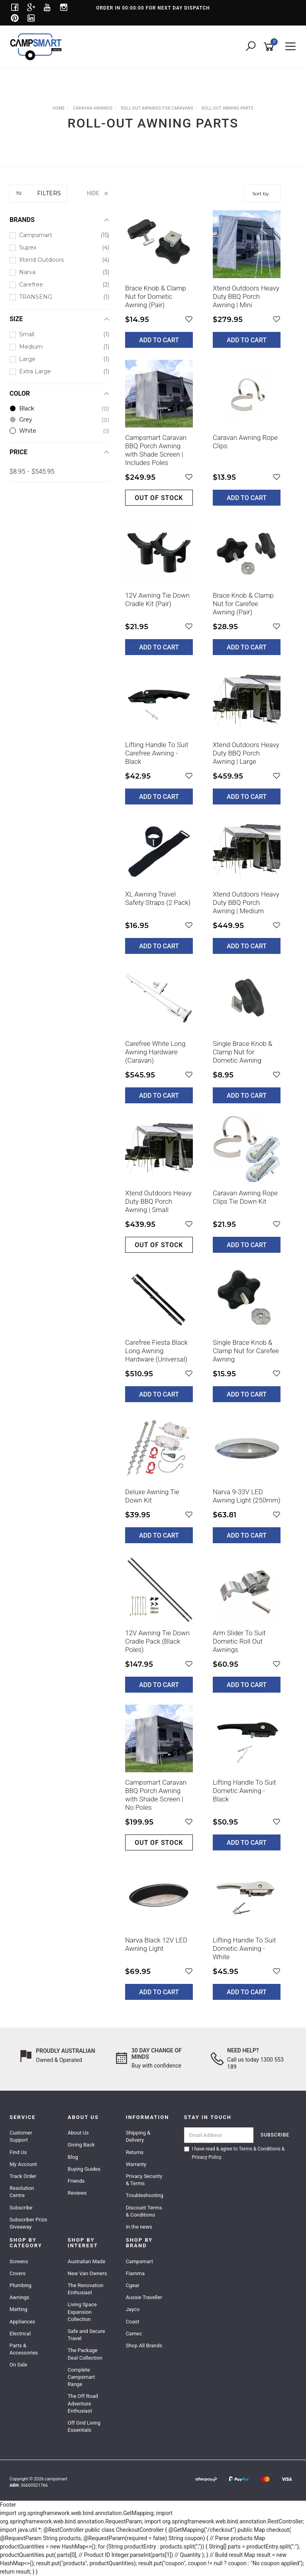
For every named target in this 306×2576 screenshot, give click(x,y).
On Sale (18, 2365)
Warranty (136, 2164)
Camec (134, 2334)
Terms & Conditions (259, 2149)
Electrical (20, 2334)
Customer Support (21, 2136)
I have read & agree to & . (234, 2153)
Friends (76, 2181)
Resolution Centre (22, 2191)
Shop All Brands (144, 2345)
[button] (189, 319)
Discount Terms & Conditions (144, 2211)
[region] (59, 1098)
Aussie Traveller (144, 2297)
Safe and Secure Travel (86, 2334)
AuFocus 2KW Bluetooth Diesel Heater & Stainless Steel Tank (74, 2543)
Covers (18, 2273)
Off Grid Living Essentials (84, 2426)
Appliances (22, 2322)
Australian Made (86, 2261)
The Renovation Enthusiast (86, 2288)
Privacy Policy (206, 2157)
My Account (23, 2164)
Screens (19, 2261)
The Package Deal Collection (85, 2353)
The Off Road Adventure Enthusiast (83, 2403)
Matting (18, 2309)
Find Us (18, 2152)
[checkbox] (59, 235)
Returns (135, 2152)
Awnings (19, 2297)
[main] (202, 1111)
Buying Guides (84, 2169)
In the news (139, 2227)
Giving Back (81, 2145)
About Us (78, 2133)
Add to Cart (159, 340)
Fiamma (135, 2273)
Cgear (132, 2285)
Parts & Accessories (24, 2349)
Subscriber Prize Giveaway (28, 2223)
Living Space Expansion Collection (82, 2311)
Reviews (77, 2193)
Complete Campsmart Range (81, 2377)
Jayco (132, 2309)
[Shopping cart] (270, 46)
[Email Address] (219, 2135)
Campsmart (139, 2261)
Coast (132, 2322)
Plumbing (20, 2285)
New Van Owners (87, 2273)
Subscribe (21, 2208)
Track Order (23, 2176)
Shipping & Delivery (138, 2136)
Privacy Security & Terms (144, 2179)
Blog (73, 2157)
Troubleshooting (144, 2195)
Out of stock (159, 498)
